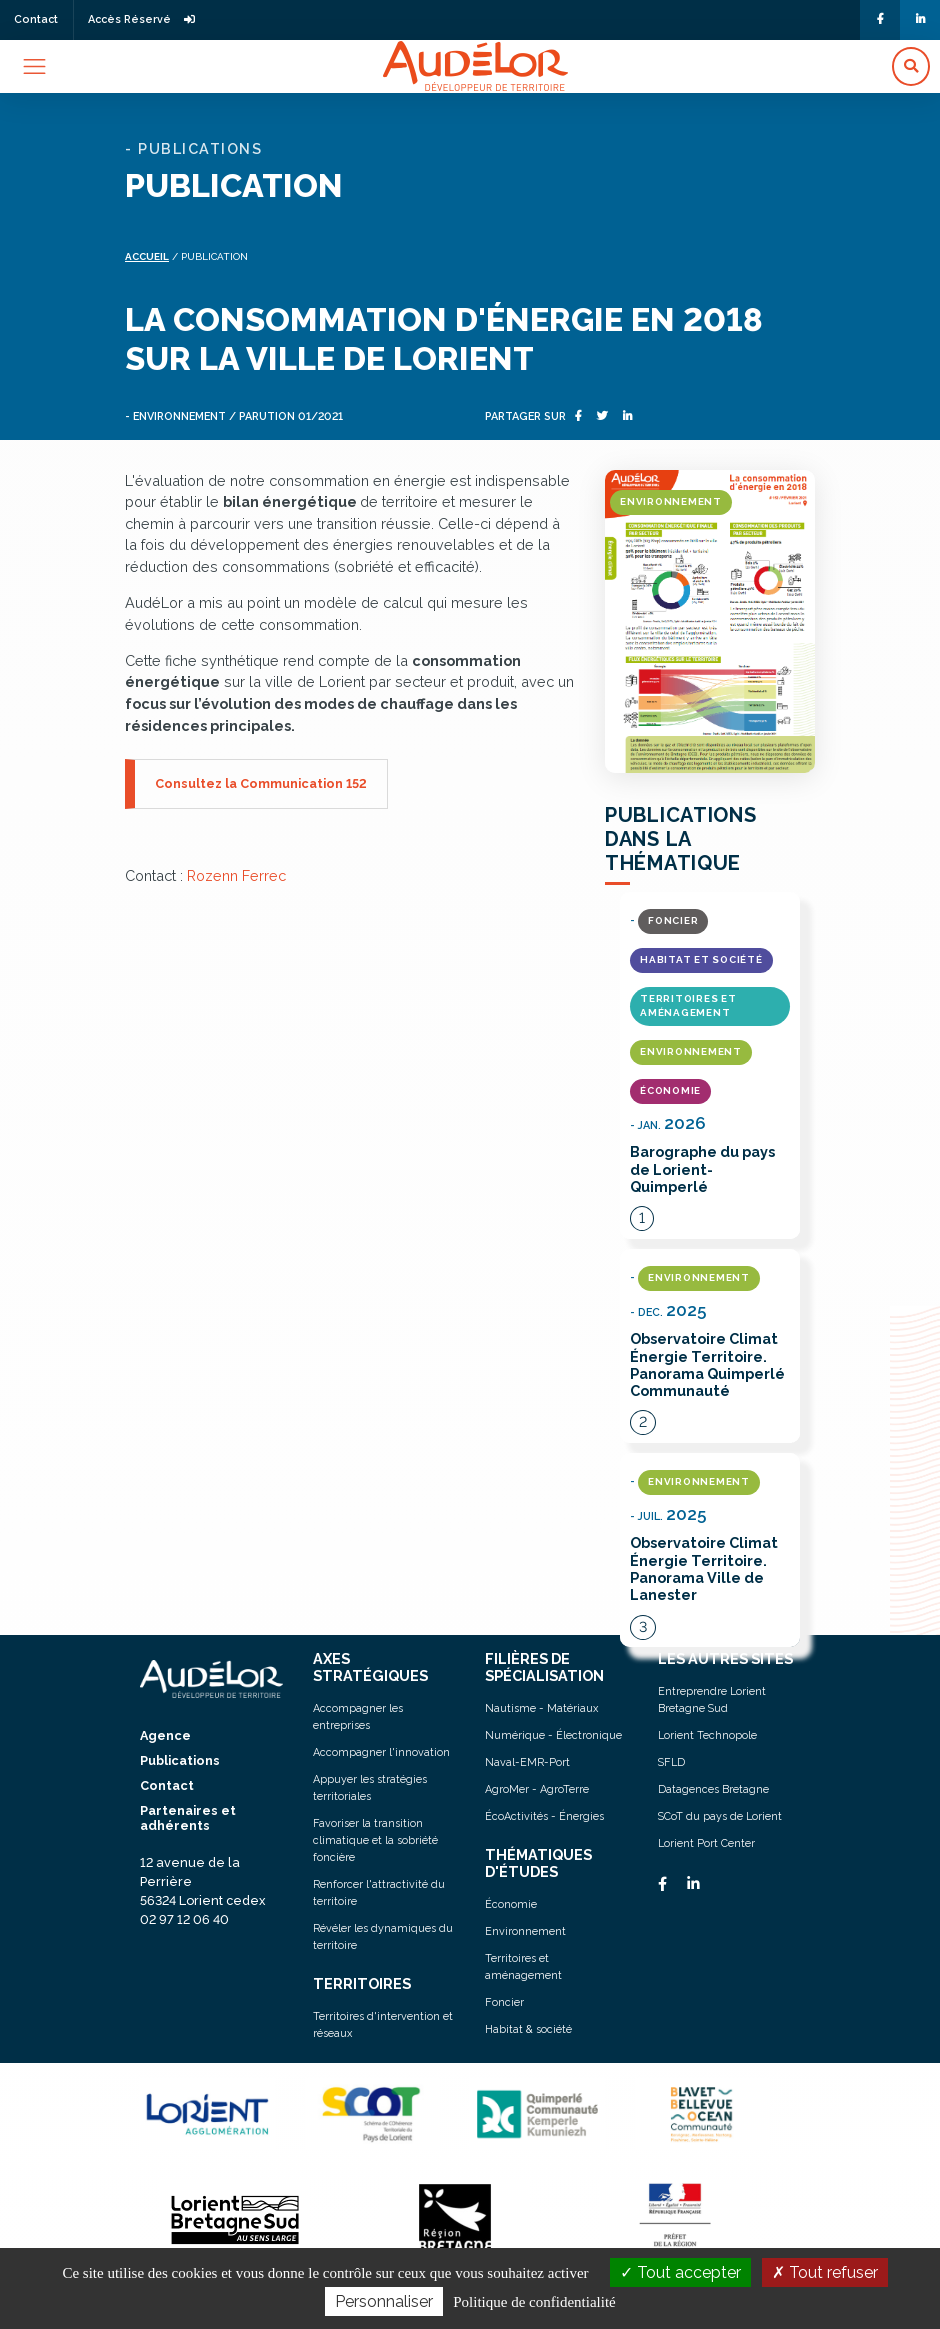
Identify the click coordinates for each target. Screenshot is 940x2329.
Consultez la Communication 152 (261, 783)
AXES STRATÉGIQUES (370, 1667)
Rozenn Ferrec (236, 875)
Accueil (147, 256)
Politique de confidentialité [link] (534, 2302)
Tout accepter (680, 2272)
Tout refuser (825, 2272)
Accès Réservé (141, 19)
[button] (911, 66)
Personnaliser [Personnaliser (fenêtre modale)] (384, 2301)
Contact (36, 19)
